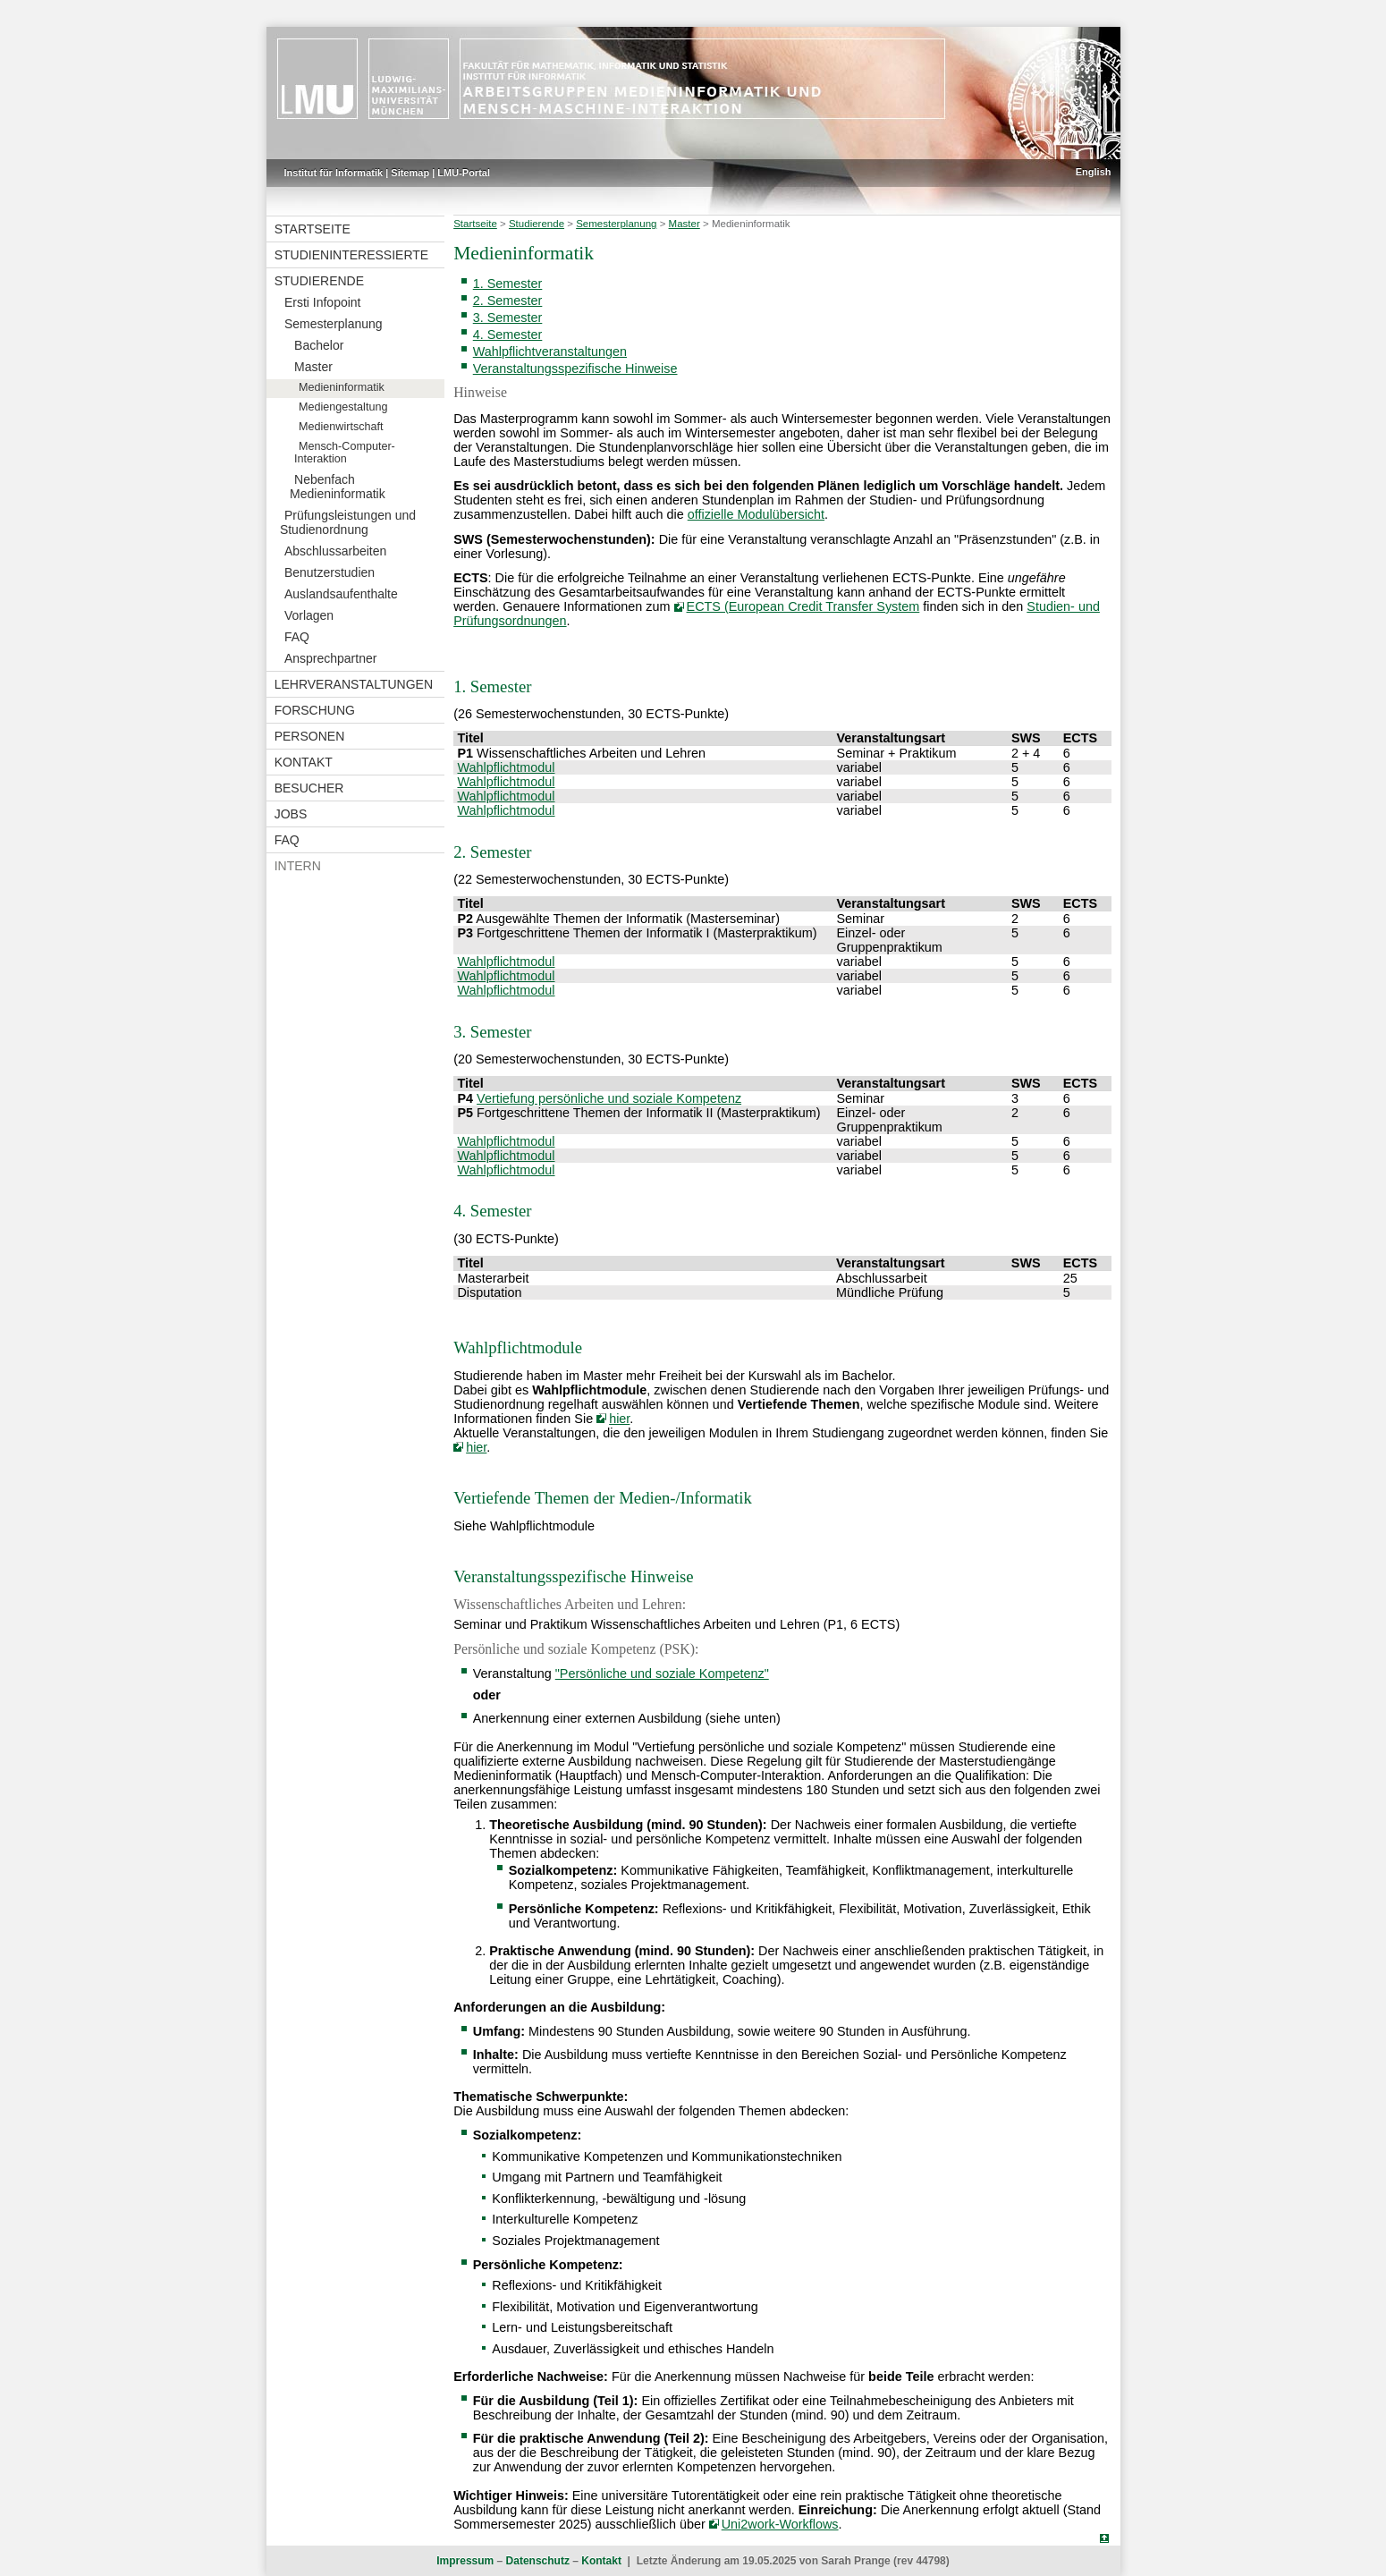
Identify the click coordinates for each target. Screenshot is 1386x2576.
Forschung (315, 710)
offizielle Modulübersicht (756, 514)
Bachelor (318, 345)
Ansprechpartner (330, 658)
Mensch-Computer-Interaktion (344, 452)
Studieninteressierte (351, 255)
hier (619, 1418)
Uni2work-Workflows (780, 2524)
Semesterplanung (333, 324)
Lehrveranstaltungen (354, 684)
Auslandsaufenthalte (341, 594)
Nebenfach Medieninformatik (337, 486)
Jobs (291, 814)
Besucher (309, 788)
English (1093, 171)
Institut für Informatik (334, 172)
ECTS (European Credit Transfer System (803, 606)
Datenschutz (538, 2561)
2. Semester (508, 300)
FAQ (296, 637)
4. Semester (508, 334)
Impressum (465, 2561)
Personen (310, 736)
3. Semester (508, 317)
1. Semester (508, 283)
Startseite (313, 229)
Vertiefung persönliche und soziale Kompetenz (609, 1098)
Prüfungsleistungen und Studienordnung (348, 522)
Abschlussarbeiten (335, 551)
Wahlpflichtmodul (505, 767)
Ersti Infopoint (322, 302)
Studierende (319, 281)
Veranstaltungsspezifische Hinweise (575, 368)
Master (313, 367)
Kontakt (304, 762)
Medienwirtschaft (341, 426)
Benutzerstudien (329, 572)
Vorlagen (309, 615)
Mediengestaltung (343, 407)
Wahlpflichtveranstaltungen (550, 351)
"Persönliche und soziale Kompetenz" (662, 1673)
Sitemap (410, 172)
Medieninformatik (342, 387)
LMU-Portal (463, 172)
